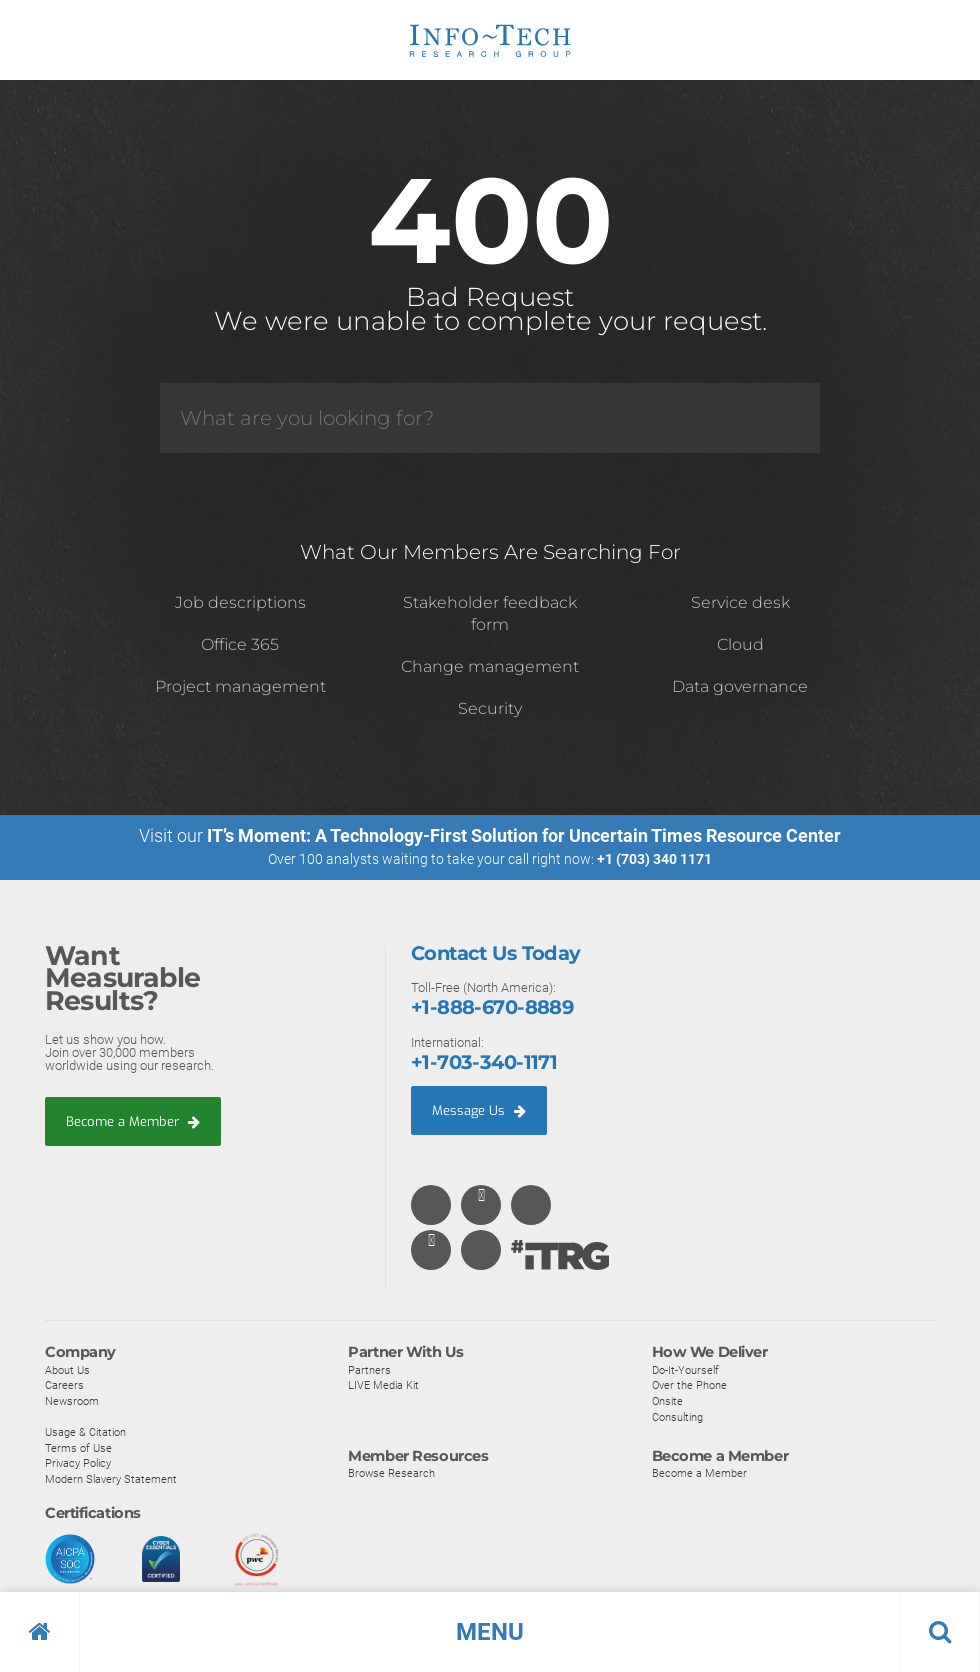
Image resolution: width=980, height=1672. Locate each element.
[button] (490, 1632)
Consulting (677, 1417)
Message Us (479, 1110)
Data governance (740, 686)
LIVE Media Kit (383, 1386)
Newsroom (72, 1402)
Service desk (740, 602)
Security (490, 708)
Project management (240, 686)
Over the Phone (689, 1386)
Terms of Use (78, 1449)
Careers (64, 1386)
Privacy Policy (78, 1464)
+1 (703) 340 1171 (654, 859)
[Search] (490, 418)
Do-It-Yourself (685, 1371)
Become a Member (133, 1121)
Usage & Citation (85, 1433)
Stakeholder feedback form (490, 613)
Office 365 (240, 644)
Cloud (740, 644)
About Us (67, 1371)
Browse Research (391, 1474)
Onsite (667, 1402)
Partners (369, 1371)
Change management (490, 666)
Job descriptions (240, 602)
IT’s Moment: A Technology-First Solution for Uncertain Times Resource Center (524, 835)
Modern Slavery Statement (111, 1480)
